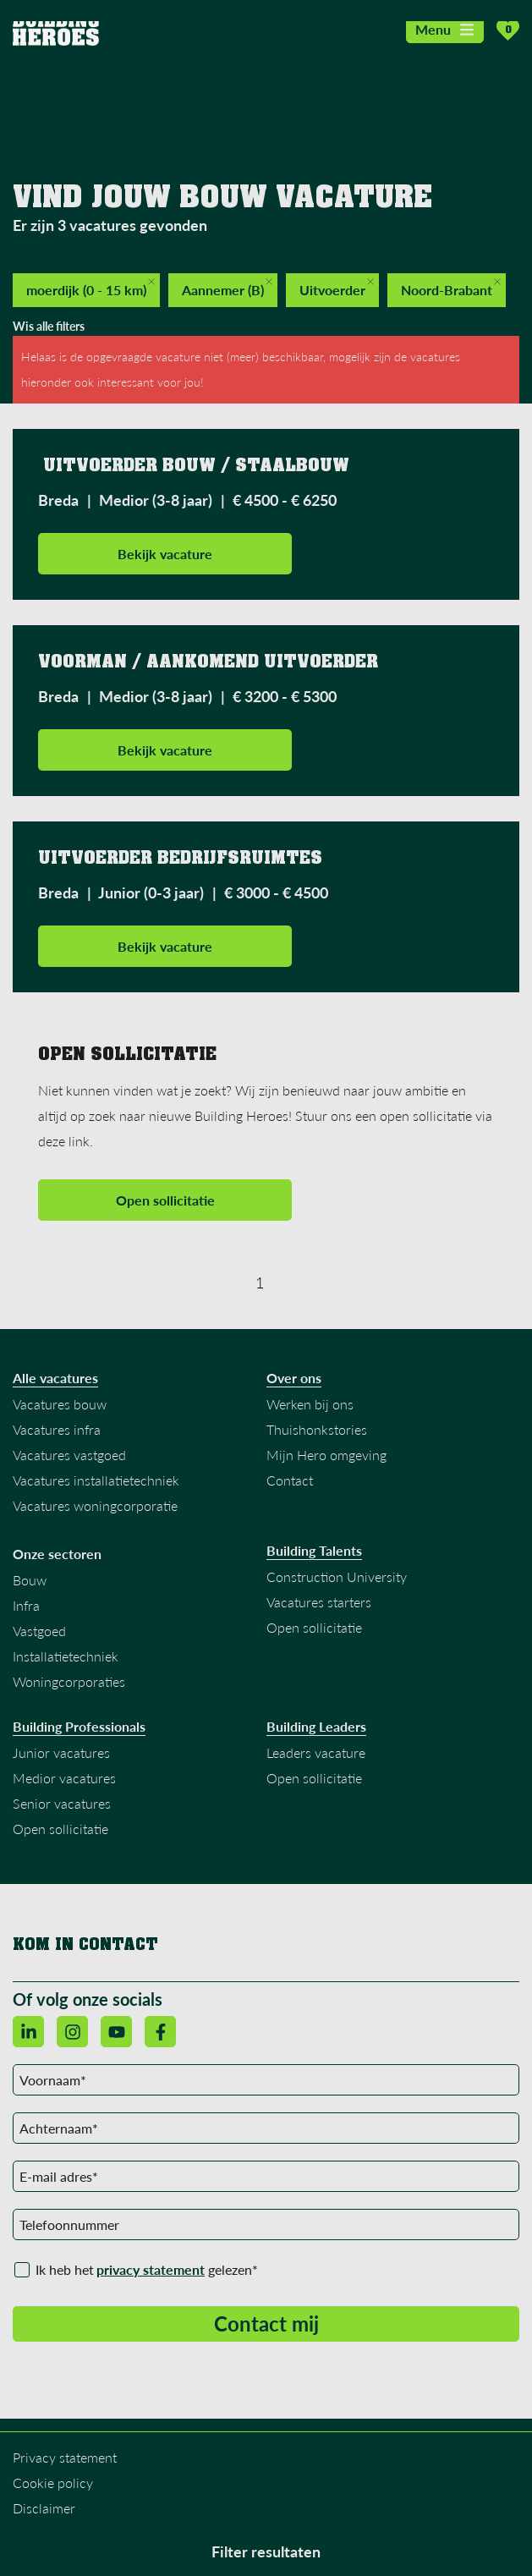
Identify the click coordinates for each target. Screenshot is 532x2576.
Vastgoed (39, 1631)
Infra (26, 1605)
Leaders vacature (315, 1752)
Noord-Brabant (451, 288)
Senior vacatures (62, 1803)
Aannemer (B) (227, 288)
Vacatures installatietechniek (96, 1480)
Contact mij (266, 2323)
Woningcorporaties (69, 1681)
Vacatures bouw (60, 1404)
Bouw (30, 1580)
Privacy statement (65, 2457)
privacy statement (150, 2269)
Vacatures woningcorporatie (95, 1505)
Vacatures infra (57, 1429)
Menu (444, 29)
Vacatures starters (318, 1602)
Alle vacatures (55, 1378)
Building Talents (314, 1550)
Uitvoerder (336, 288)
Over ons (293, 1378)
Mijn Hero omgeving (326, 1455)
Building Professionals (79, 1726)
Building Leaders (316, 1726)
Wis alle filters (49, 326)
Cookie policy (53, 2482)
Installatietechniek (65, 1656)
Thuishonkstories (316, 1429)
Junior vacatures (61, 1752)
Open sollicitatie (165, 1200)
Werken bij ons (310, 1404)
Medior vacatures (64, 1778)
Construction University (336, 1576)
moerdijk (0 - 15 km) (90, 288)
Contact (289, 1480)
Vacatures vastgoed (69, 1455)
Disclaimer (44, 2508)
